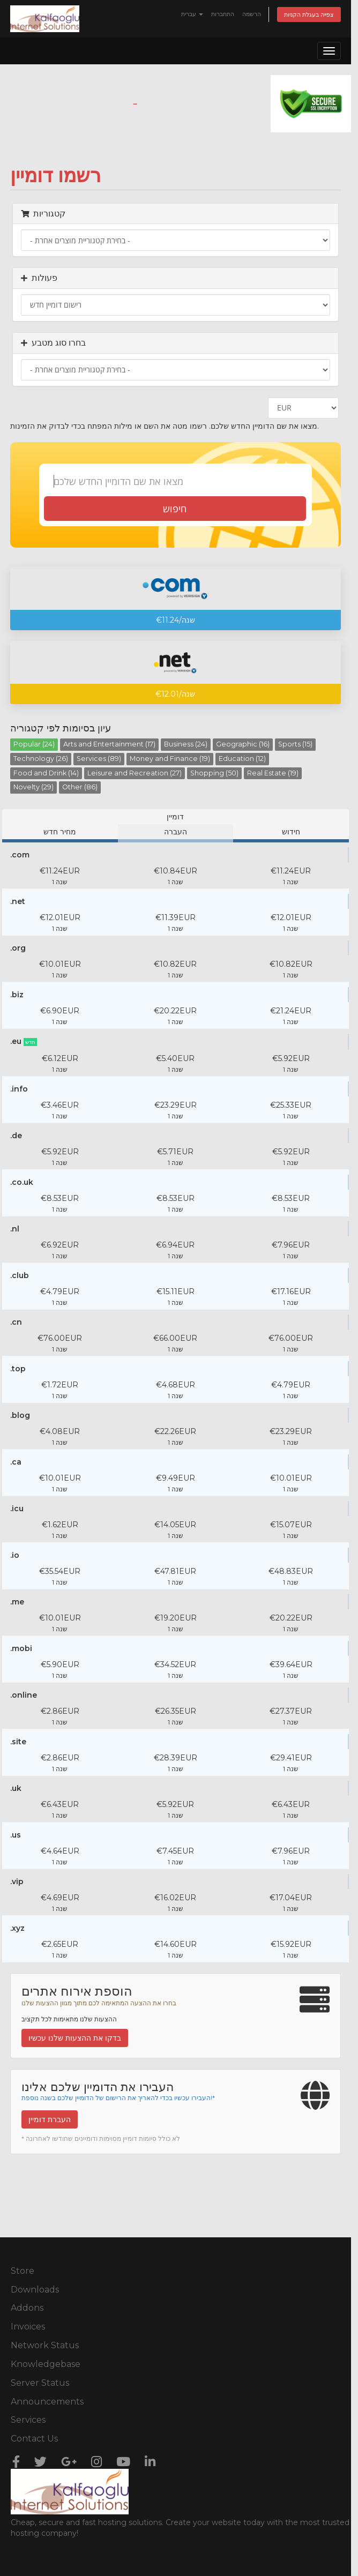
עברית (192, 14)
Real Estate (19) (273, 773)
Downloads (35, 2289)
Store (22, 2271)
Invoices (28, 2326)
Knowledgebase (45, 2364)
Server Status (40, 2383)
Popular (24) (34, 744)
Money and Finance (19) (170, 759)
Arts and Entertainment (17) (109, 744)
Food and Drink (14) (46, 773)
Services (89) (99, 759)
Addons (27, 2308)
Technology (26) (40, 759)
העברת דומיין (49, 2119)
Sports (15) (295, 744)
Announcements (47, 2401)
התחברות (222, 14)
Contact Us (34, 2438)
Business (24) (185, 744)
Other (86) (80, 787)
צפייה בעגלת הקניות (309, 14)
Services (28, 2420)
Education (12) (242, 759)
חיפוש (175, 508)
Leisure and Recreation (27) (134, 773)
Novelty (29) (33, 787)
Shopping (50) (214, 773)
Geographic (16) (243, 744)
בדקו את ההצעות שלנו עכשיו (74, 2038)
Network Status (45, 2345)
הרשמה (251, 14)
